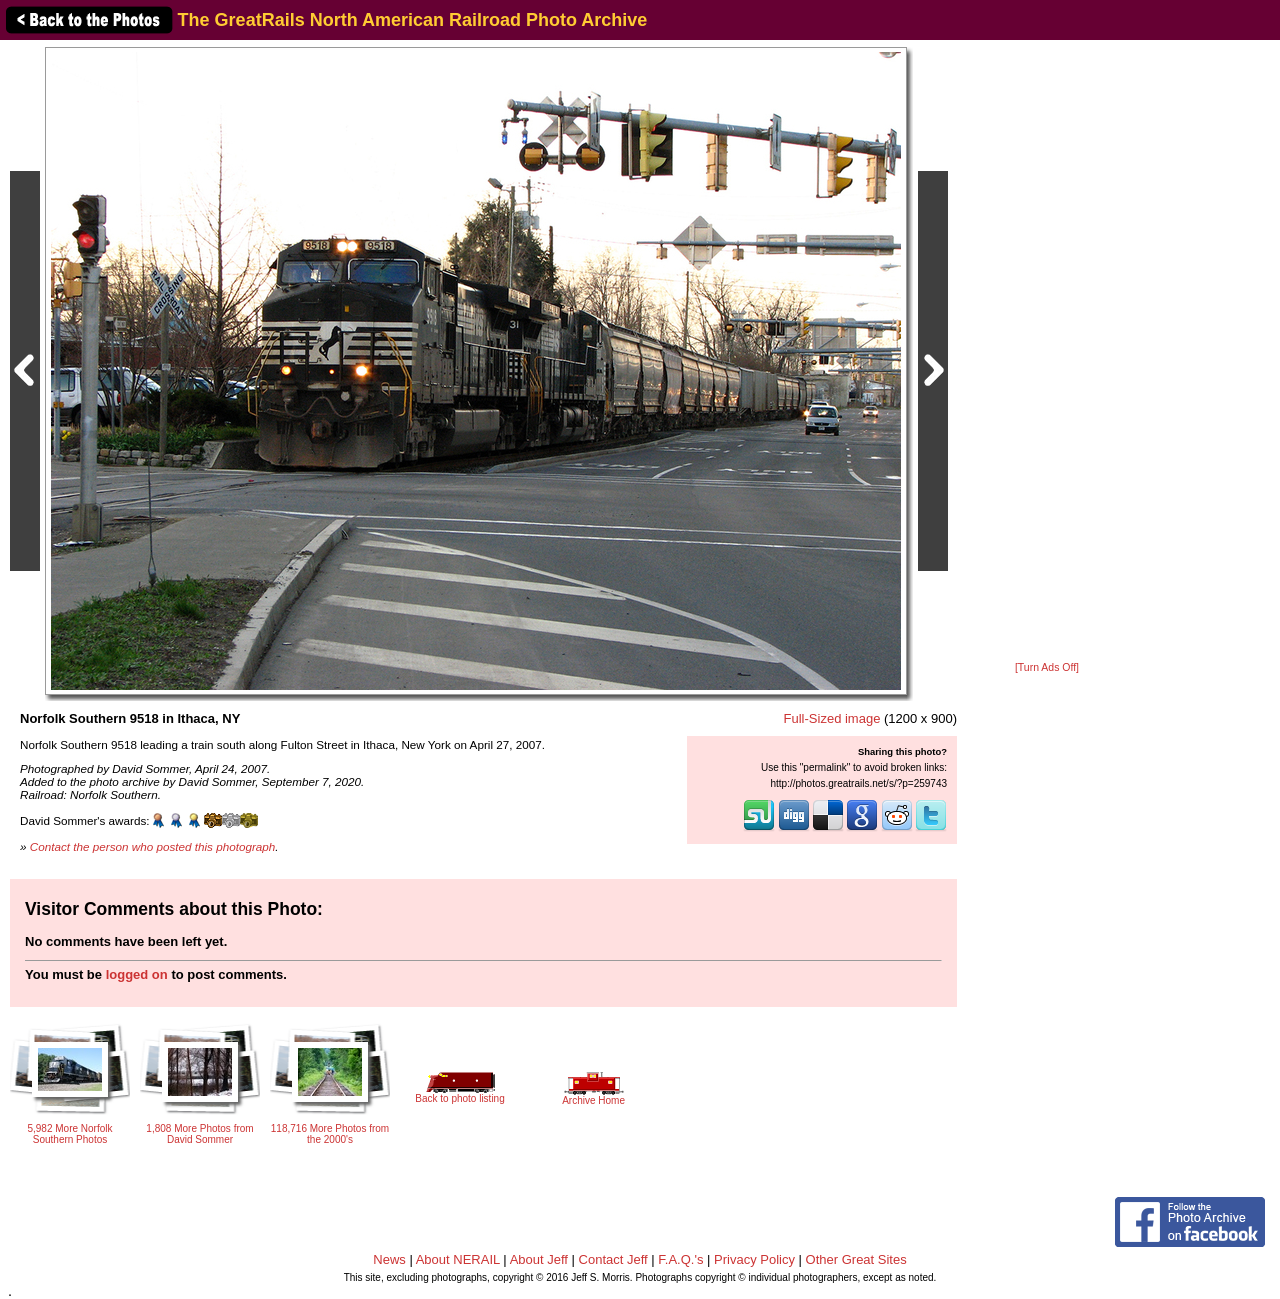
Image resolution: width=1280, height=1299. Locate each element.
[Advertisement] (1047, 352)
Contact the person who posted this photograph (153, 846)
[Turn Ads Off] (1047, 667)
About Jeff (539, 1259)
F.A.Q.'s (680, 1259)
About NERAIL (458, 1259)
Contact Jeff (613, 1259)
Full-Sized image (832, 718)
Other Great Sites (856, 1259)
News (389, 1259)
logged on (137, 974)
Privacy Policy (754, 1259)
